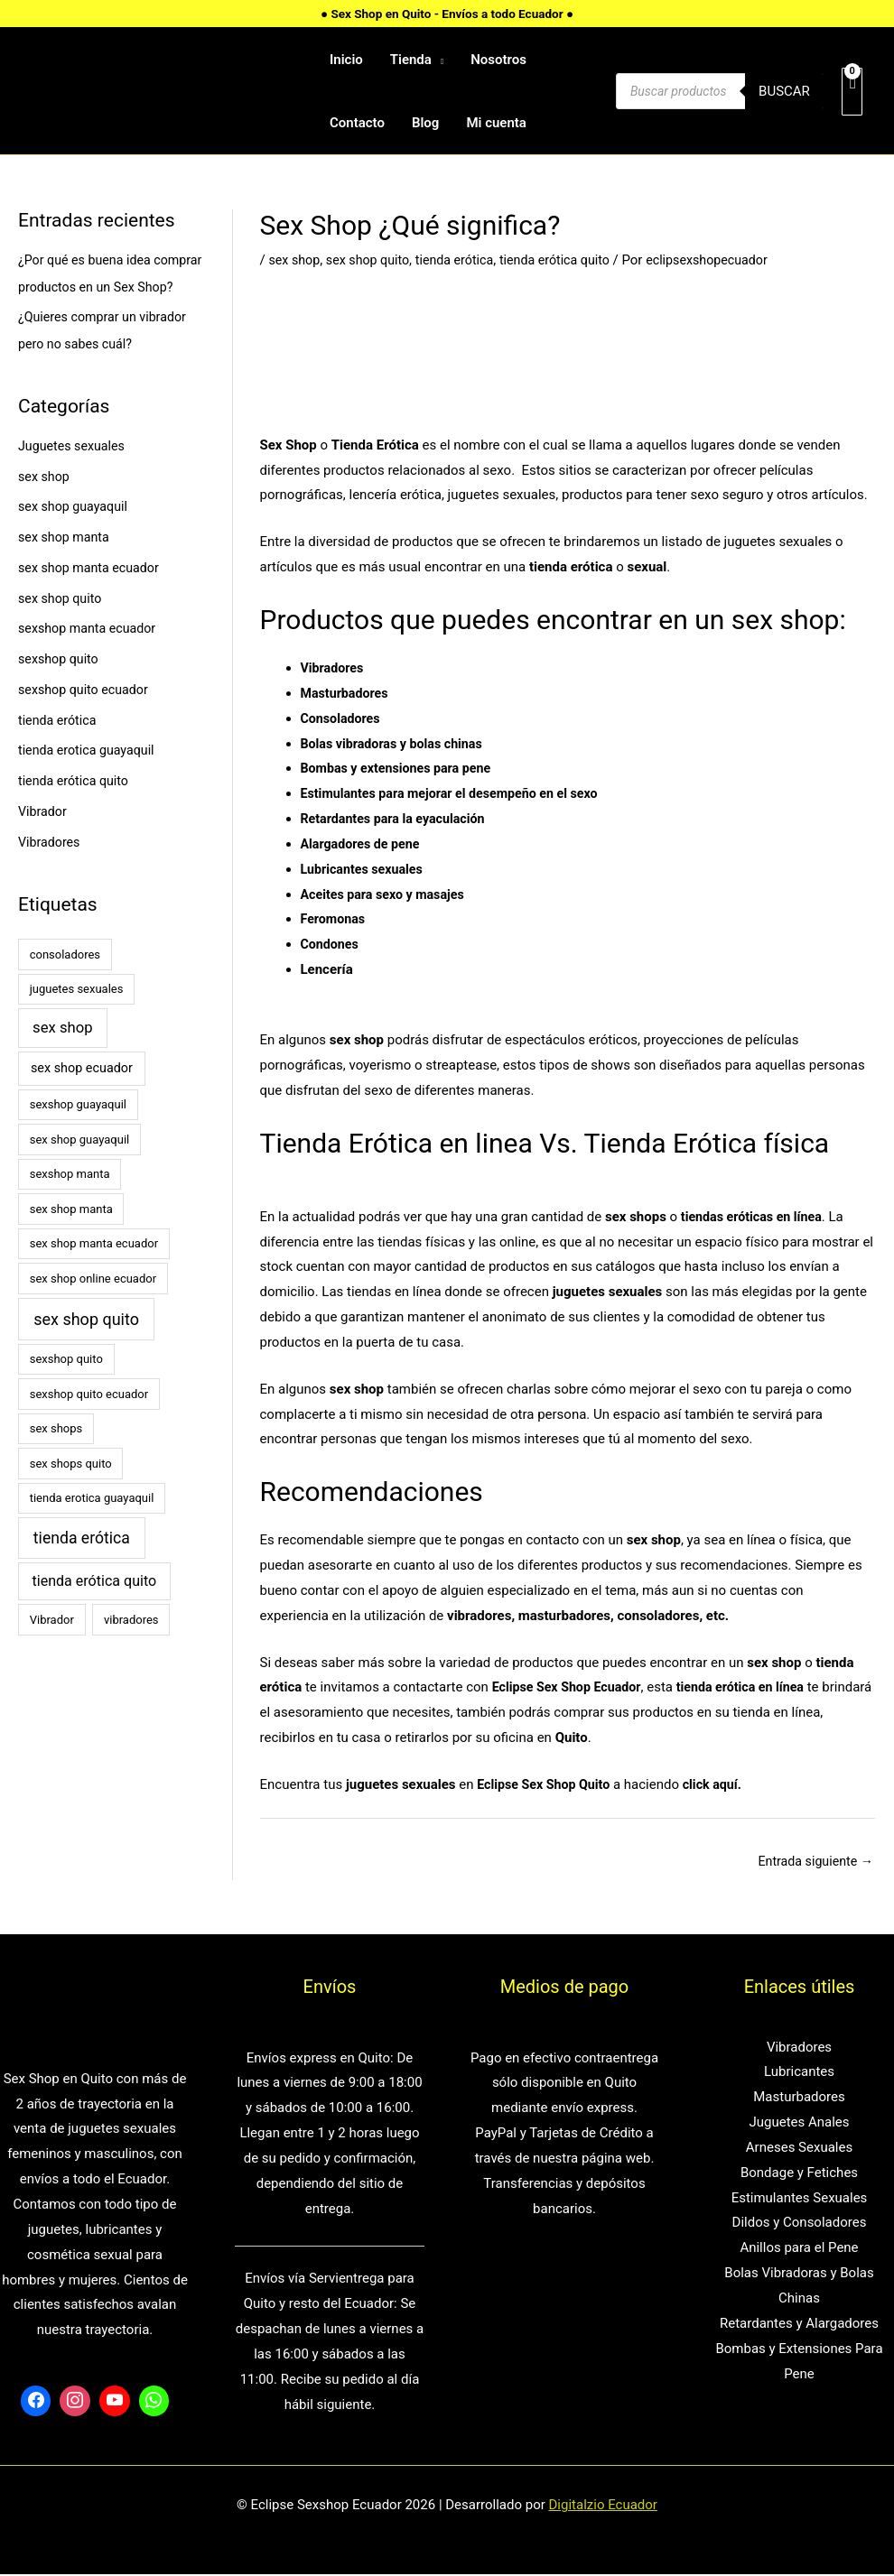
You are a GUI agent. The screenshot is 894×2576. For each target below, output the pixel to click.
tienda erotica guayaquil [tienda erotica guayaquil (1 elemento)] (92, 1525)
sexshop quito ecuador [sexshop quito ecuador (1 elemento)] (89, 1421)
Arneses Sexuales (799, 2149)
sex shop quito (62, 625)
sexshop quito (60, 686)
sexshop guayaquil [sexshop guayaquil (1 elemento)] (78, 1131)
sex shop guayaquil (76, 533)
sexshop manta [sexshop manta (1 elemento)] (70, 1201)
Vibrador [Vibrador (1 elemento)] (52, 1647)
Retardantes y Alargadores (799, 2325)
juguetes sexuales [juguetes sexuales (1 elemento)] (77, 1016)
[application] (437, 59)
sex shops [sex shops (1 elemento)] (56, 1455)
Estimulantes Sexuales (799, 2199)
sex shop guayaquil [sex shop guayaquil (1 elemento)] (80, 1166)
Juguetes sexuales (74, 473)
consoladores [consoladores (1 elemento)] (65, 981)
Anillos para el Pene (799, 2249)
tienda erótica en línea (751, 1687)
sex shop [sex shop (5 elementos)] (63, 1054)
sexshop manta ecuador (90, 655)
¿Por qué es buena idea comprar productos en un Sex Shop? (106, 287)
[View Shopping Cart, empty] (852, 92)
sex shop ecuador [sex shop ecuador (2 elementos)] (82, 1095)
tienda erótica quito (76, 808)
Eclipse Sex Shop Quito (547, 1784)
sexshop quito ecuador (86, 717)
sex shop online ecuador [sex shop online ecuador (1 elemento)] (93, 1305)
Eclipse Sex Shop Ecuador (570, 1687)
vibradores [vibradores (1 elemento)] (131, 1647)
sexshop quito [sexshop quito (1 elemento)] (66, 1386)
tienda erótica (59, 747)
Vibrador (44, 838)
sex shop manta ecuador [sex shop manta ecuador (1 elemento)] (94, 1270)
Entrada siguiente (812, 1861)
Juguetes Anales (799, 2124)
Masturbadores (347, 693)
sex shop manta (66, 564)
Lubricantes (799, 2073)
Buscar (784, 91)
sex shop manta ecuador (92, 595)
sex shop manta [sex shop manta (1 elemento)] (71, 1236)
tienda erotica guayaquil (90, 777)
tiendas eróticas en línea (755, 1217)
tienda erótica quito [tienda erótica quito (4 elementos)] (94, 1608)
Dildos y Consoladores (799, 2224)
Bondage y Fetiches (799, 2174)
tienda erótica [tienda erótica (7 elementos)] (81, 1565)
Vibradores (50, 869)
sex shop (45, 504)
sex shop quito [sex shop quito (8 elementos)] (86, 1346)
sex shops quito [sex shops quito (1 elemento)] (71, 1490)
